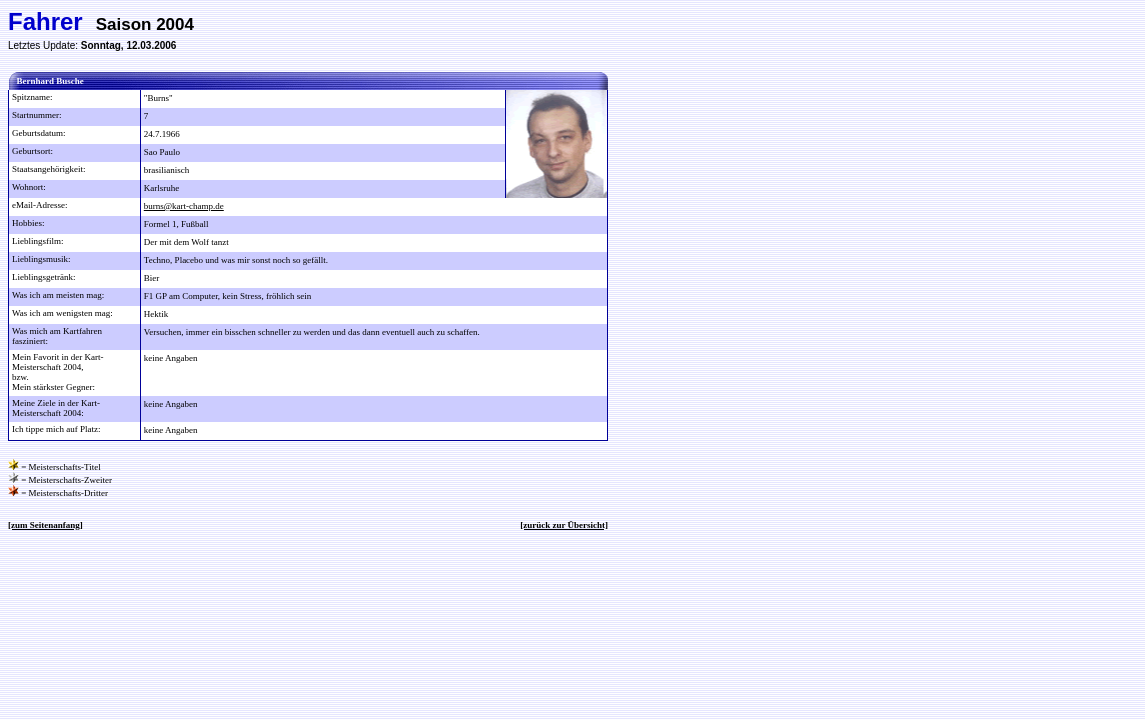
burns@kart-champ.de (184, 206)
